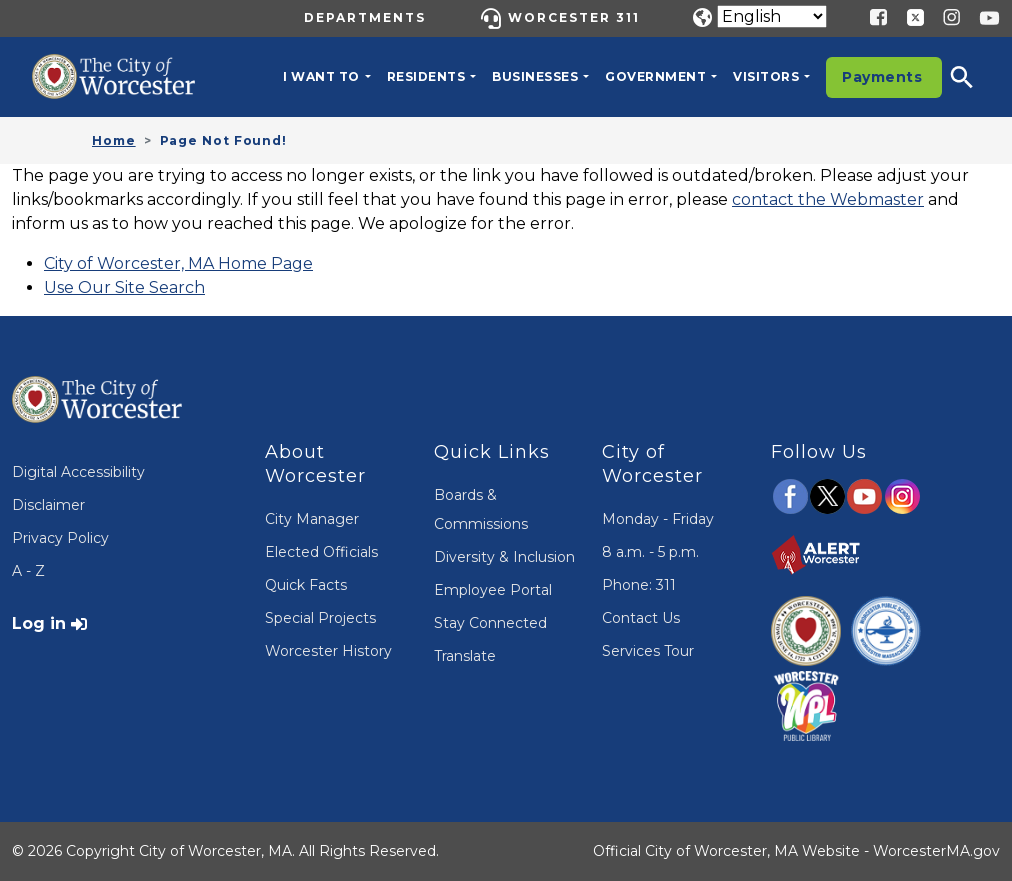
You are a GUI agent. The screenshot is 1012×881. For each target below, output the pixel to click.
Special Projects (320, 618)
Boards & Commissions (481, 509)
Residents (426, 76)
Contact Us (641, 618)
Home (114, 140)
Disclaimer (48, 505)
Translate (465, 656)
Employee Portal (493, 590)
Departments (365, 17)
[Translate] (772, 16)
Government (655, 76)
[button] (975, 77)
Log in (39, 623)
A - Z (28, 571)
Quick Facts (306, 585)
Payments (882, 77)
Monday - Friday (658, 519)
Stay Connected (490, 623)
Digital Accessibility (78, 472)
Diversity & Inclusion (504, 557)
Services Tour (648, 651)
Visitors (766, 76)
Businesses (535, 76)
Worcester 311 (574, 17)
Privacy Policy (60, 538)
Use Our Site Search (124, 287)
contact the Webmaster (828, 199)
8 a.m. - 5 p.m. (650, 552)
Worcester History (328, 651)
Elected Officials (321, 552)
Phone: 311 (639, 585)
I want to (321, 76)
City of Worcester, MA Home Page (178, 263)
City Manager (312, 519)
